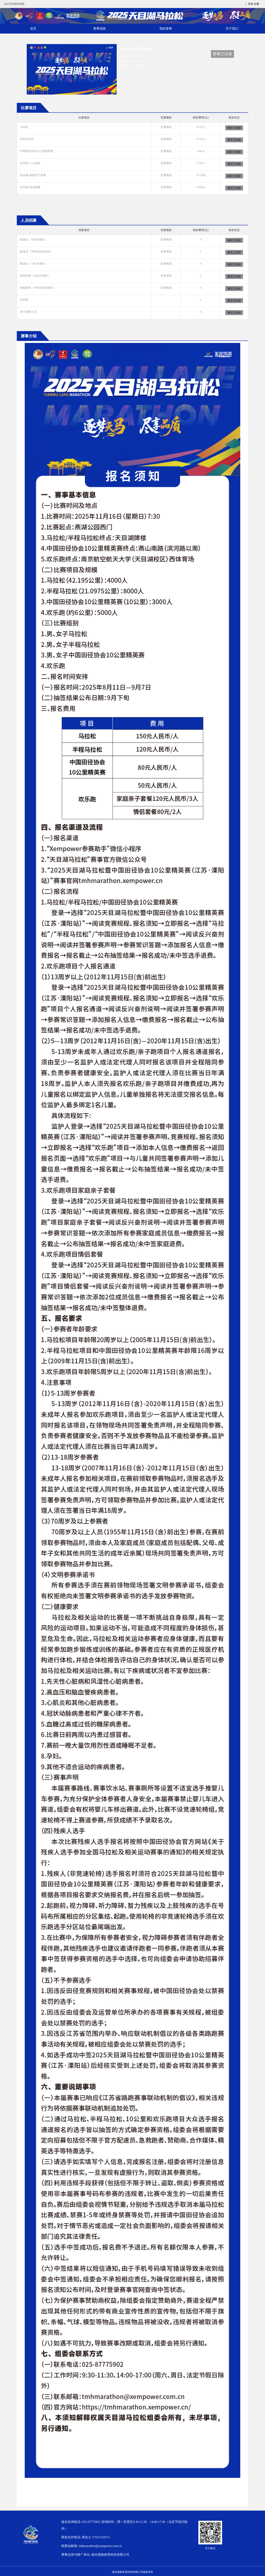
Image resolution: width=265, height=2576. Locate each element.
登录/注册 (253, 3)
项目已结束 (234, 127)
